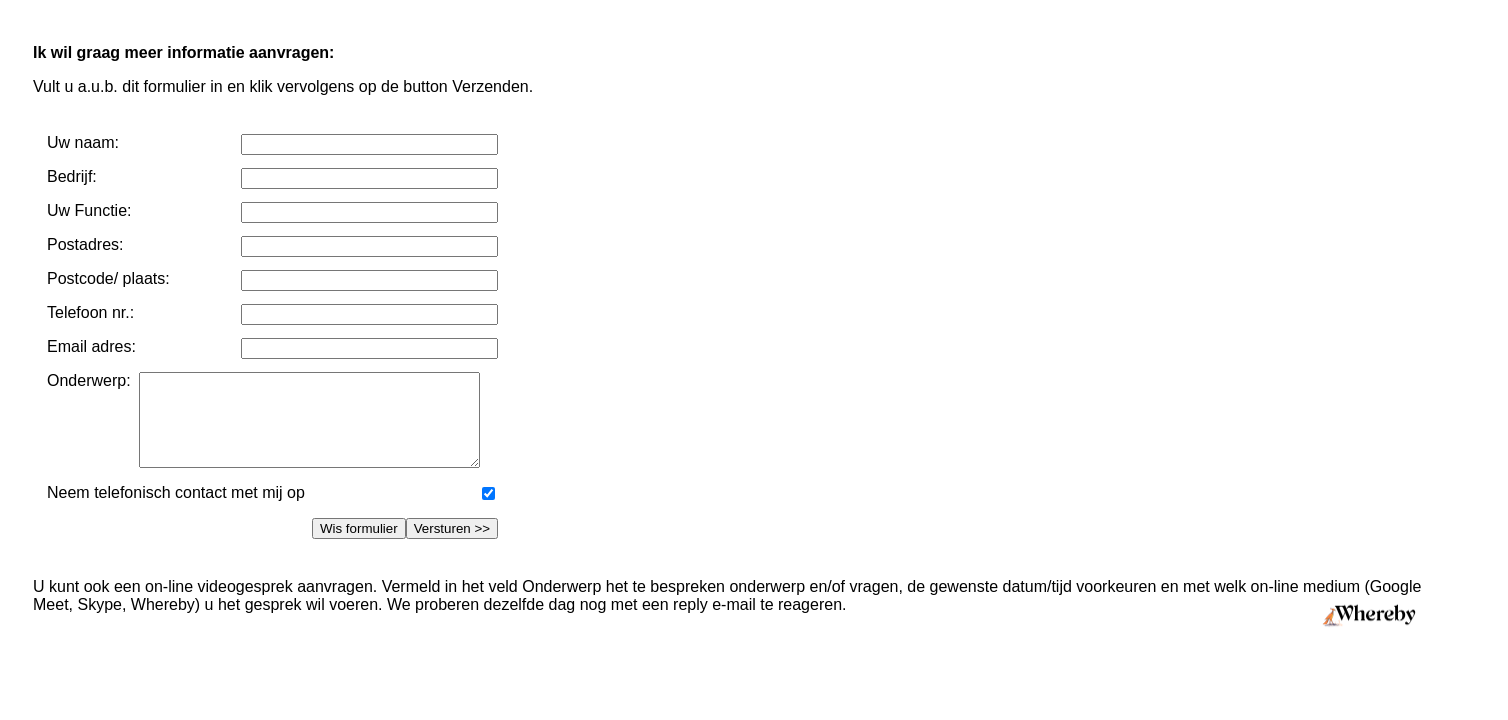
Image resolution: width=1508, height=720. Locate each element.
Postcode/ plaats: (108, 278)
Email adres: (91, 346)
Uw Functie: (89, 210)
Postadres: (85, 244)
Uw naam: (83, 142)
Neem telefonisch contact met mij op (176, 510)
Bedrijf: (72, 176)
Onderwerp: (93, 380)
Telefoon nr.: (90, 312)
